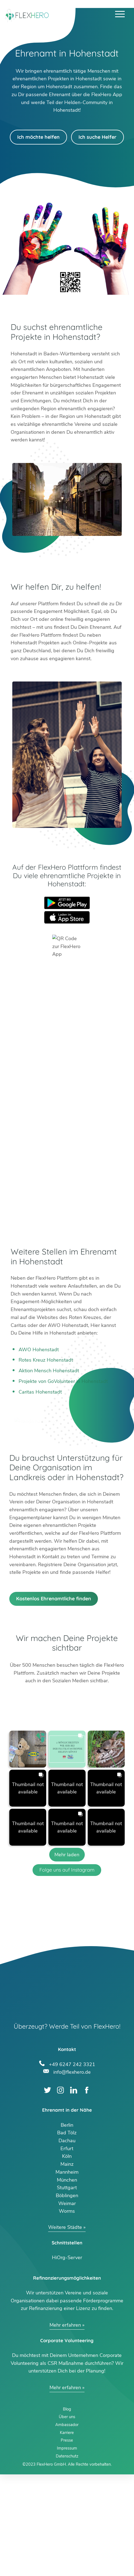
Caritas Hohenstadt (40, 1392)
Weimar (67, 2304)
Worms (67, 2312)
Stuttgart (67, 2289)
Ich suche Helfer (97, 137)
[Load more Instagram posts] (67, 1956)
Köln (67, 2258)
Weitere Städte (65, 2328)
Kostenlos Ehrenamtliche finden (53, 1700)
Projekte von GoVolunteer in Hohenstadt (63, 1381)
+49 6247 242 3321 (72, 2165)
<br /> (66, 1099)
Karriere (67, 2534)
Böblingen (67, 2297)
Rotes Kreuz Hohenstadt (46, 1360)
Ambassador (66, 2526)
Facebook (86, 2191)
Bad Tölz (67, 2234)
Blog (67, 2510)
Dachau (67, 2242)
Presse (67, 2542)
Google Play (67, 903)
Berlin (67, 2226)
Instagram (60, 2191)
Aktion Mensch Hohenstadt (49, 1370)
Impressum (67, 2549)
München (67, 2281)
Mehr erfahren (65, 2426)
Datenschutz (67, 2557)
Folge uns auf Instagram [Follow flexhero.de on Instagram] (66, 1971)
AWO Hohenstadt (39, 1349)
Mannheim (67, 2273)
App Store (67, 917)
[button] (27, 1850)
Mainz (67, 2265)
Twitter (47, 2191)
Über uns (67, 2518)
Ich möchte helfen (38, 137)
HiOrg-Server (67, 2359)
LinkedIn (73, 2191)
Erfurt (66, 2250)
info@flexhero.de (72, 2173)
